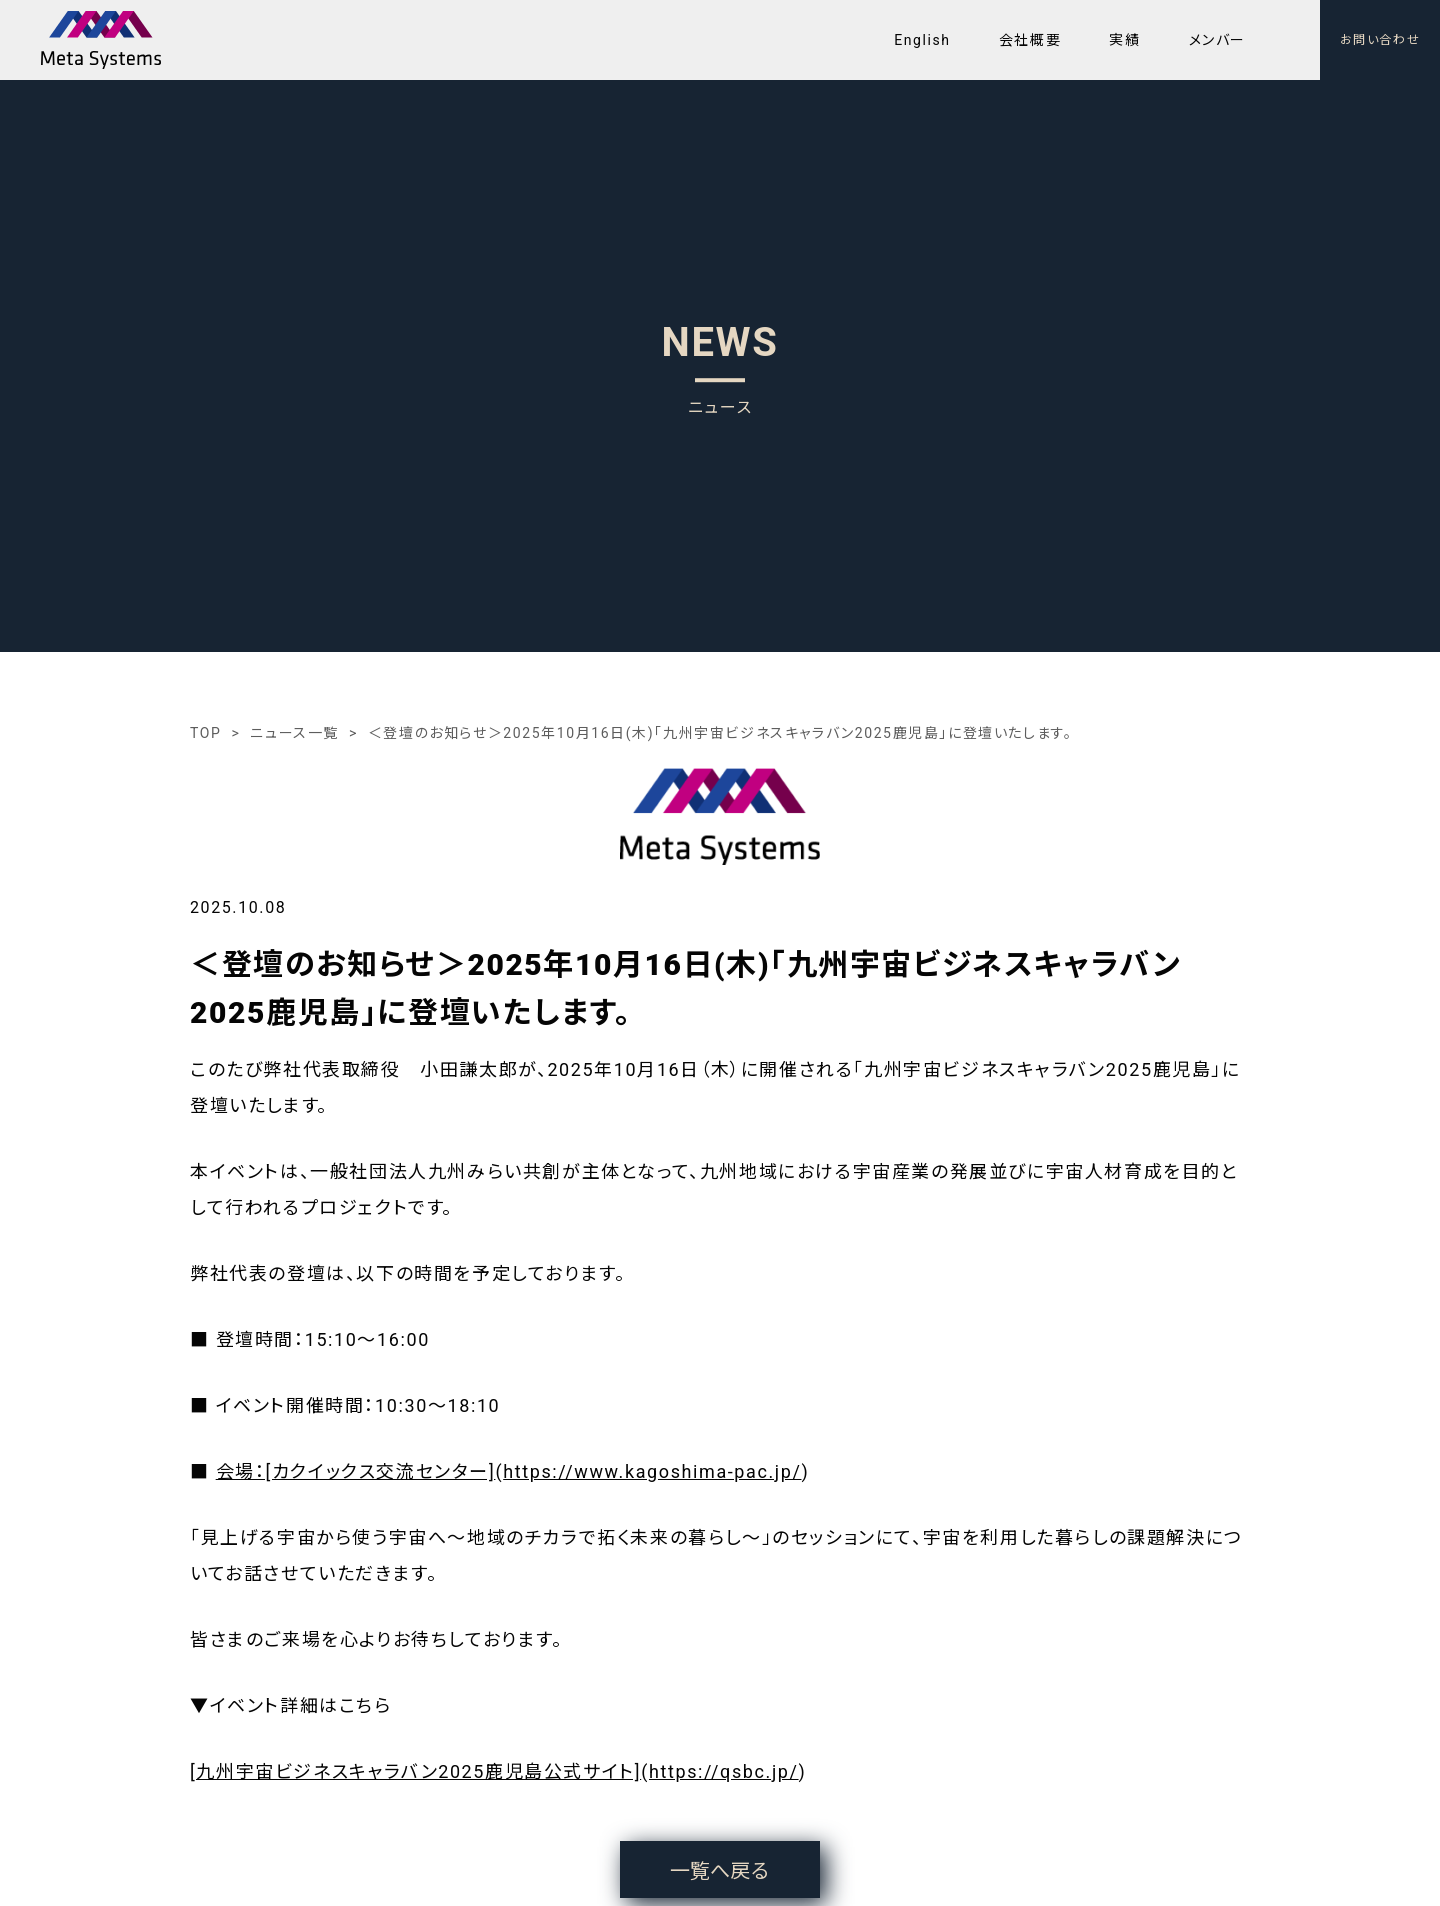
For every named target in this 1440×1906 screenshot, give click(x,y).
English (922, 40)
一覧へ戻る (720, 1871)
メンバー (1217, 40)
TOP (205, 733)
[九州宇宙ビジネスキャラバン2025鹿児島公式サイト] (415, 1771)
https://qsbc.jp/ (724, 1771)
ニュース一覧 (294, 733)
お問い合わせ (1380, 40)
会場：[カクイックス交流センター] (356, 1471)
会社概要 (1030, 40)
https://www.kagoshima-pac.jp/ (652, 1471)
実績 (1124, 40)
